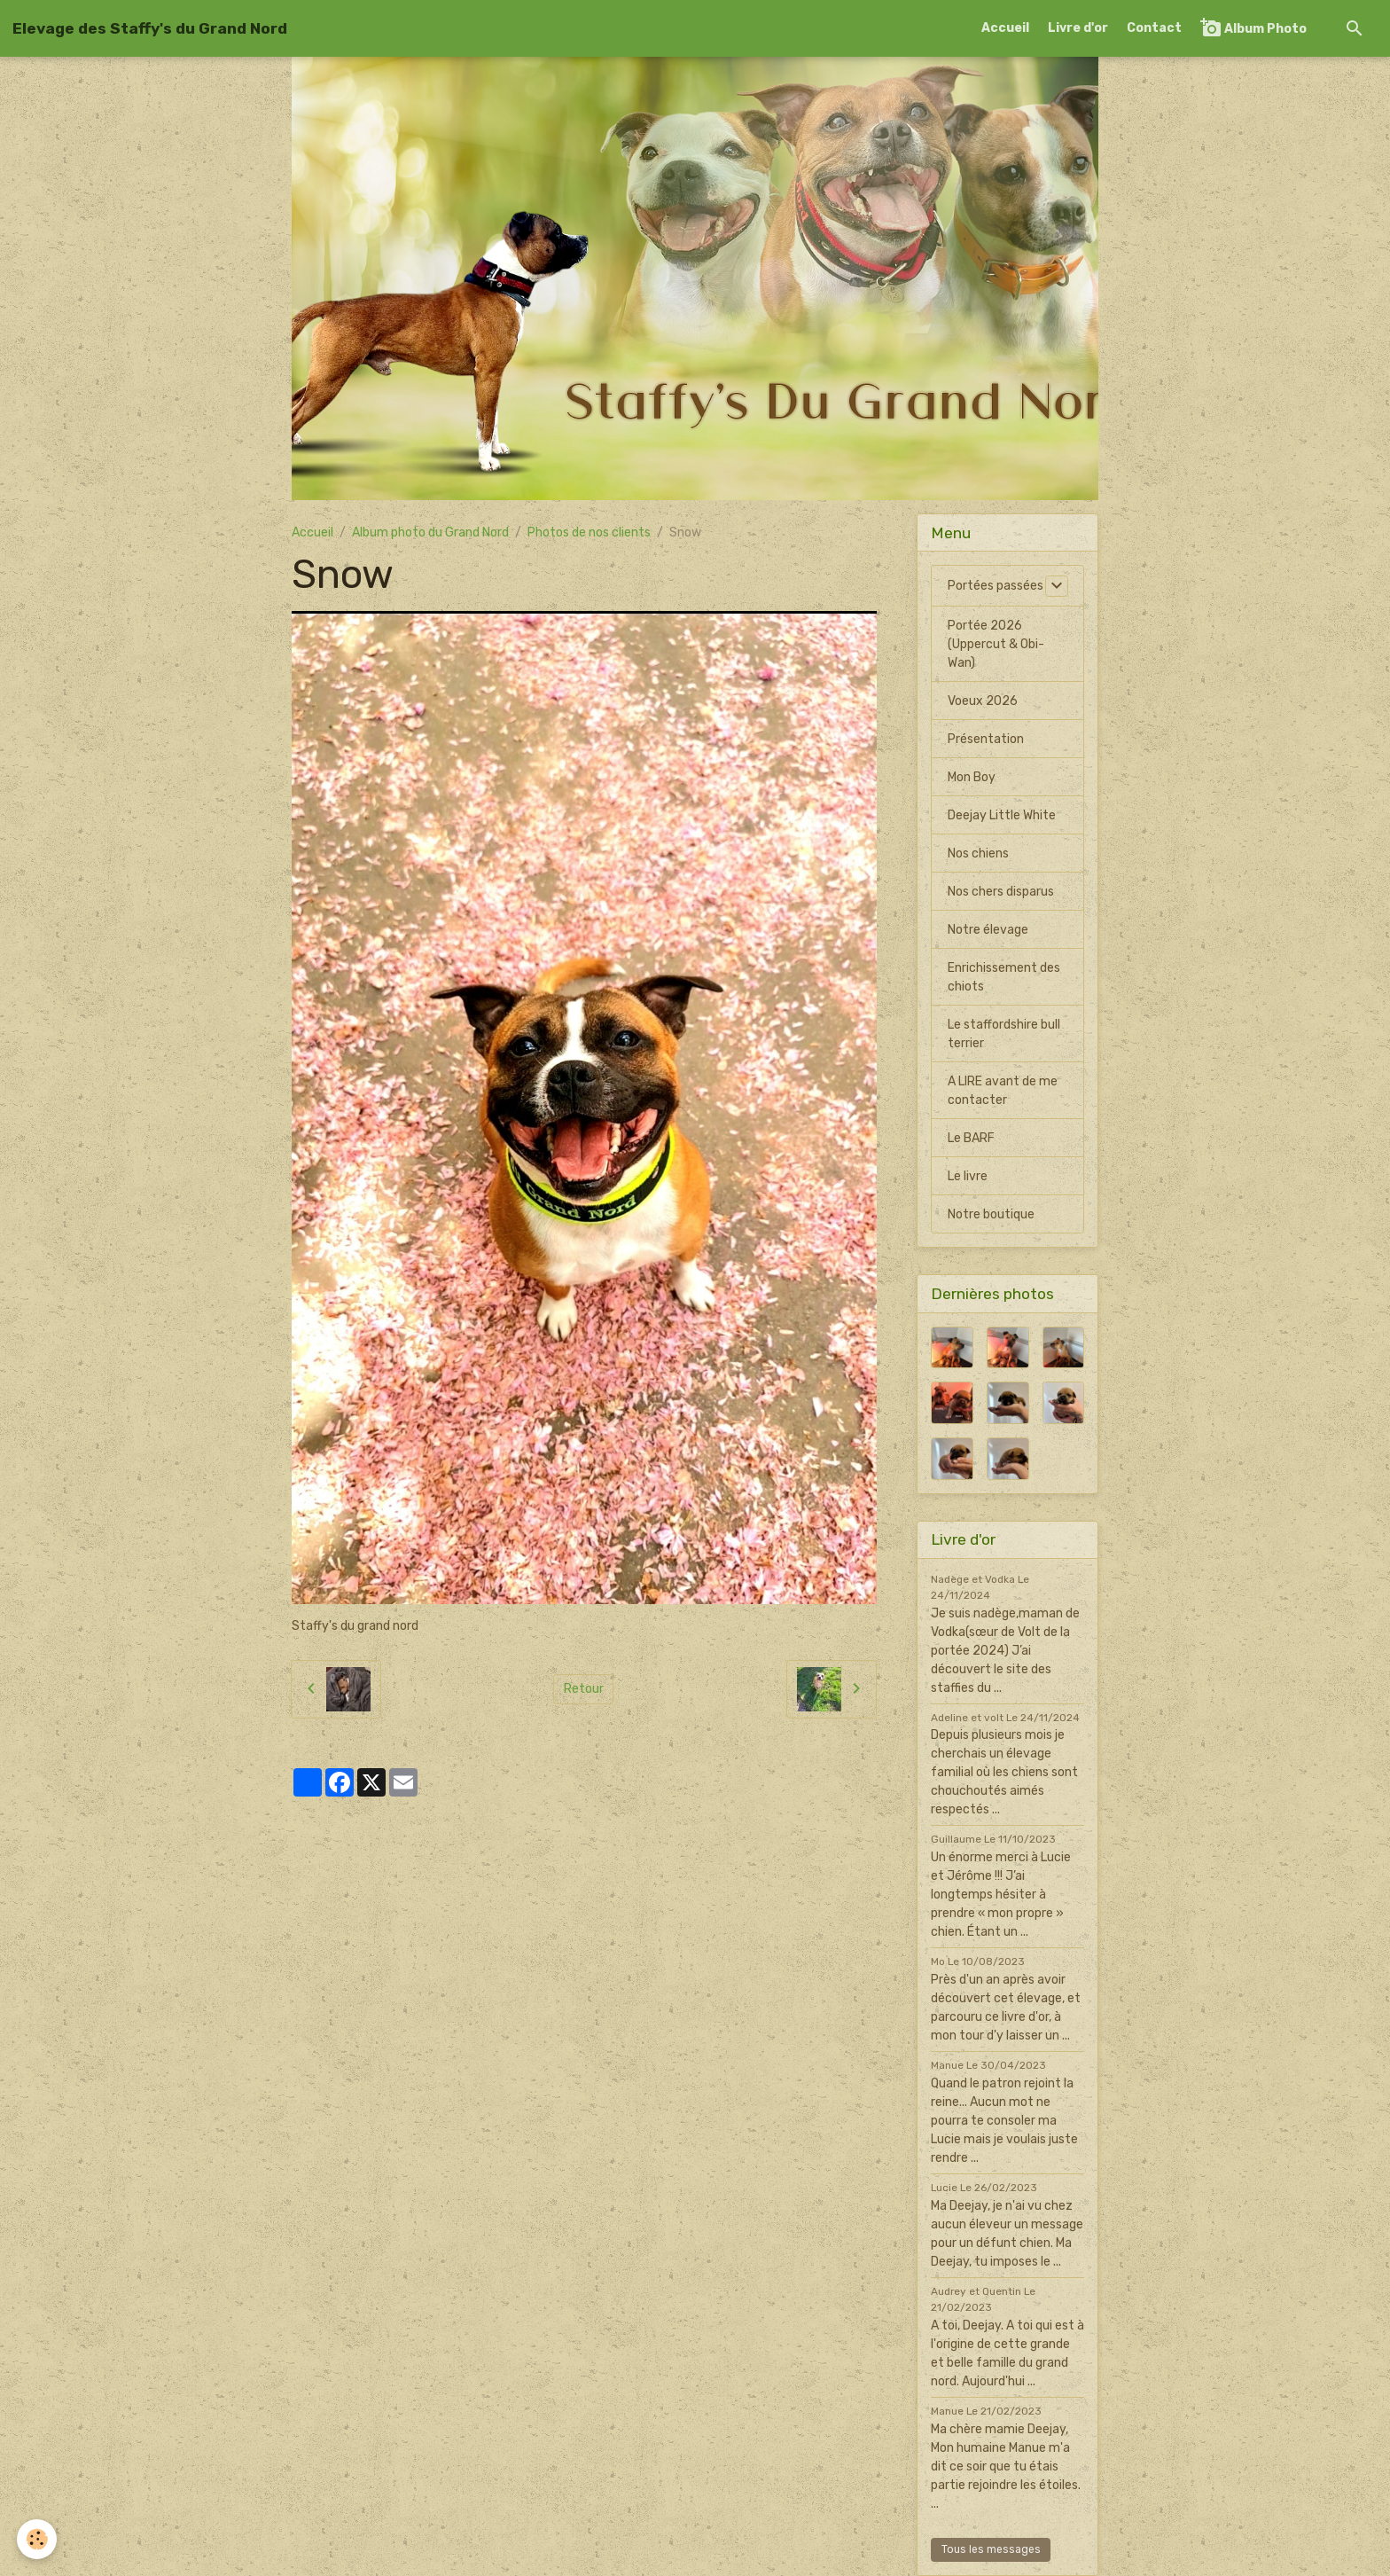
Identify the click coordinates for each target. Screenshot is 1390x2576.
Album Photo (1253, 28)
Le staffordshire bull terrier (1004, 1034)
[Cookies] (38, 2539)
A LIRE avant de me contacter (1003, 1091)
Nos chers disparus (1001, 891)
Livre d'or (1078, 27)
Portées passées (995, 585)
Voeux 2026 (983, 701)
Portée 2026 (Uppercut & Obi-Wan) (996, 644)
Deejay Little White (1002, 815)
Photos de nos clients (589, 532)
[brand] (149, 28)
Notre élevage (988, 929)
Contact (1154, 27)
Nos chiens (978, 853)
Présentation (986, 739)
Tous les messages (991, 2549)
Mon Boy (972, 777)
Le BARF (971, 1138)
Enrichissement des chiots (1004, 977)
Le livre (968, 1176)
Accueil (1005, 27)
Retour (584, 1688)
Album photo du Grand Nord (430, 532)
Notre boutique (991, 1214)
